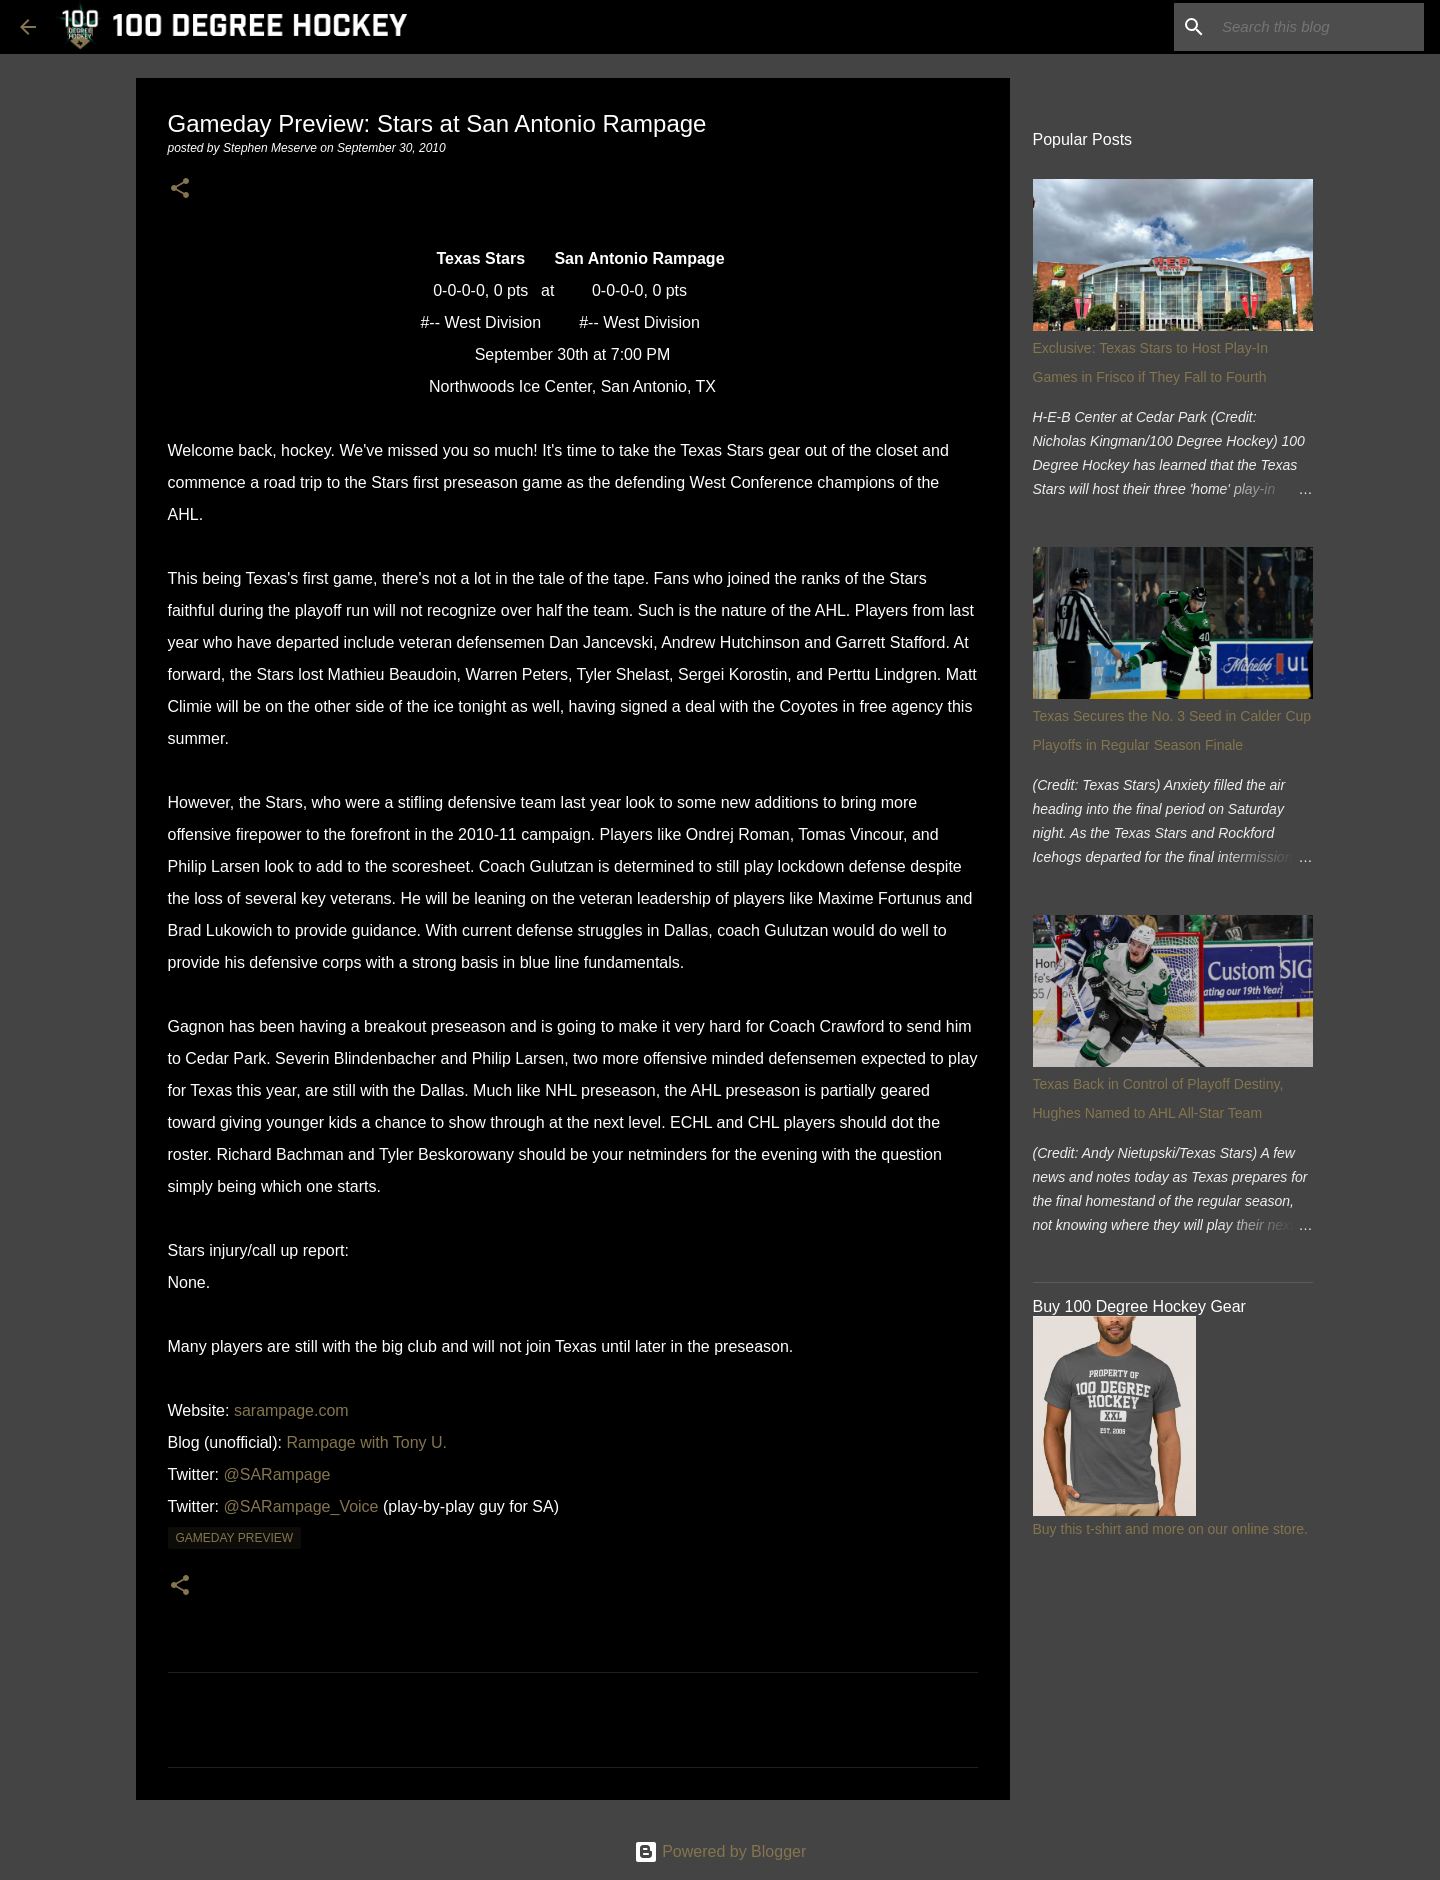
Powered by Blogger (720, 1851)
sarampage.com (291, 1410)
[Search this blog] (1319, 27)
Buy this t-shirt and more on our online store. (1170, 1529)
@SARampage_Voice (301, 1506)
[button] (180, 189)
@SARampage (277, 1474)
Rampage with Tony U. (366, 1442)
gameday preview (235, 1538)
